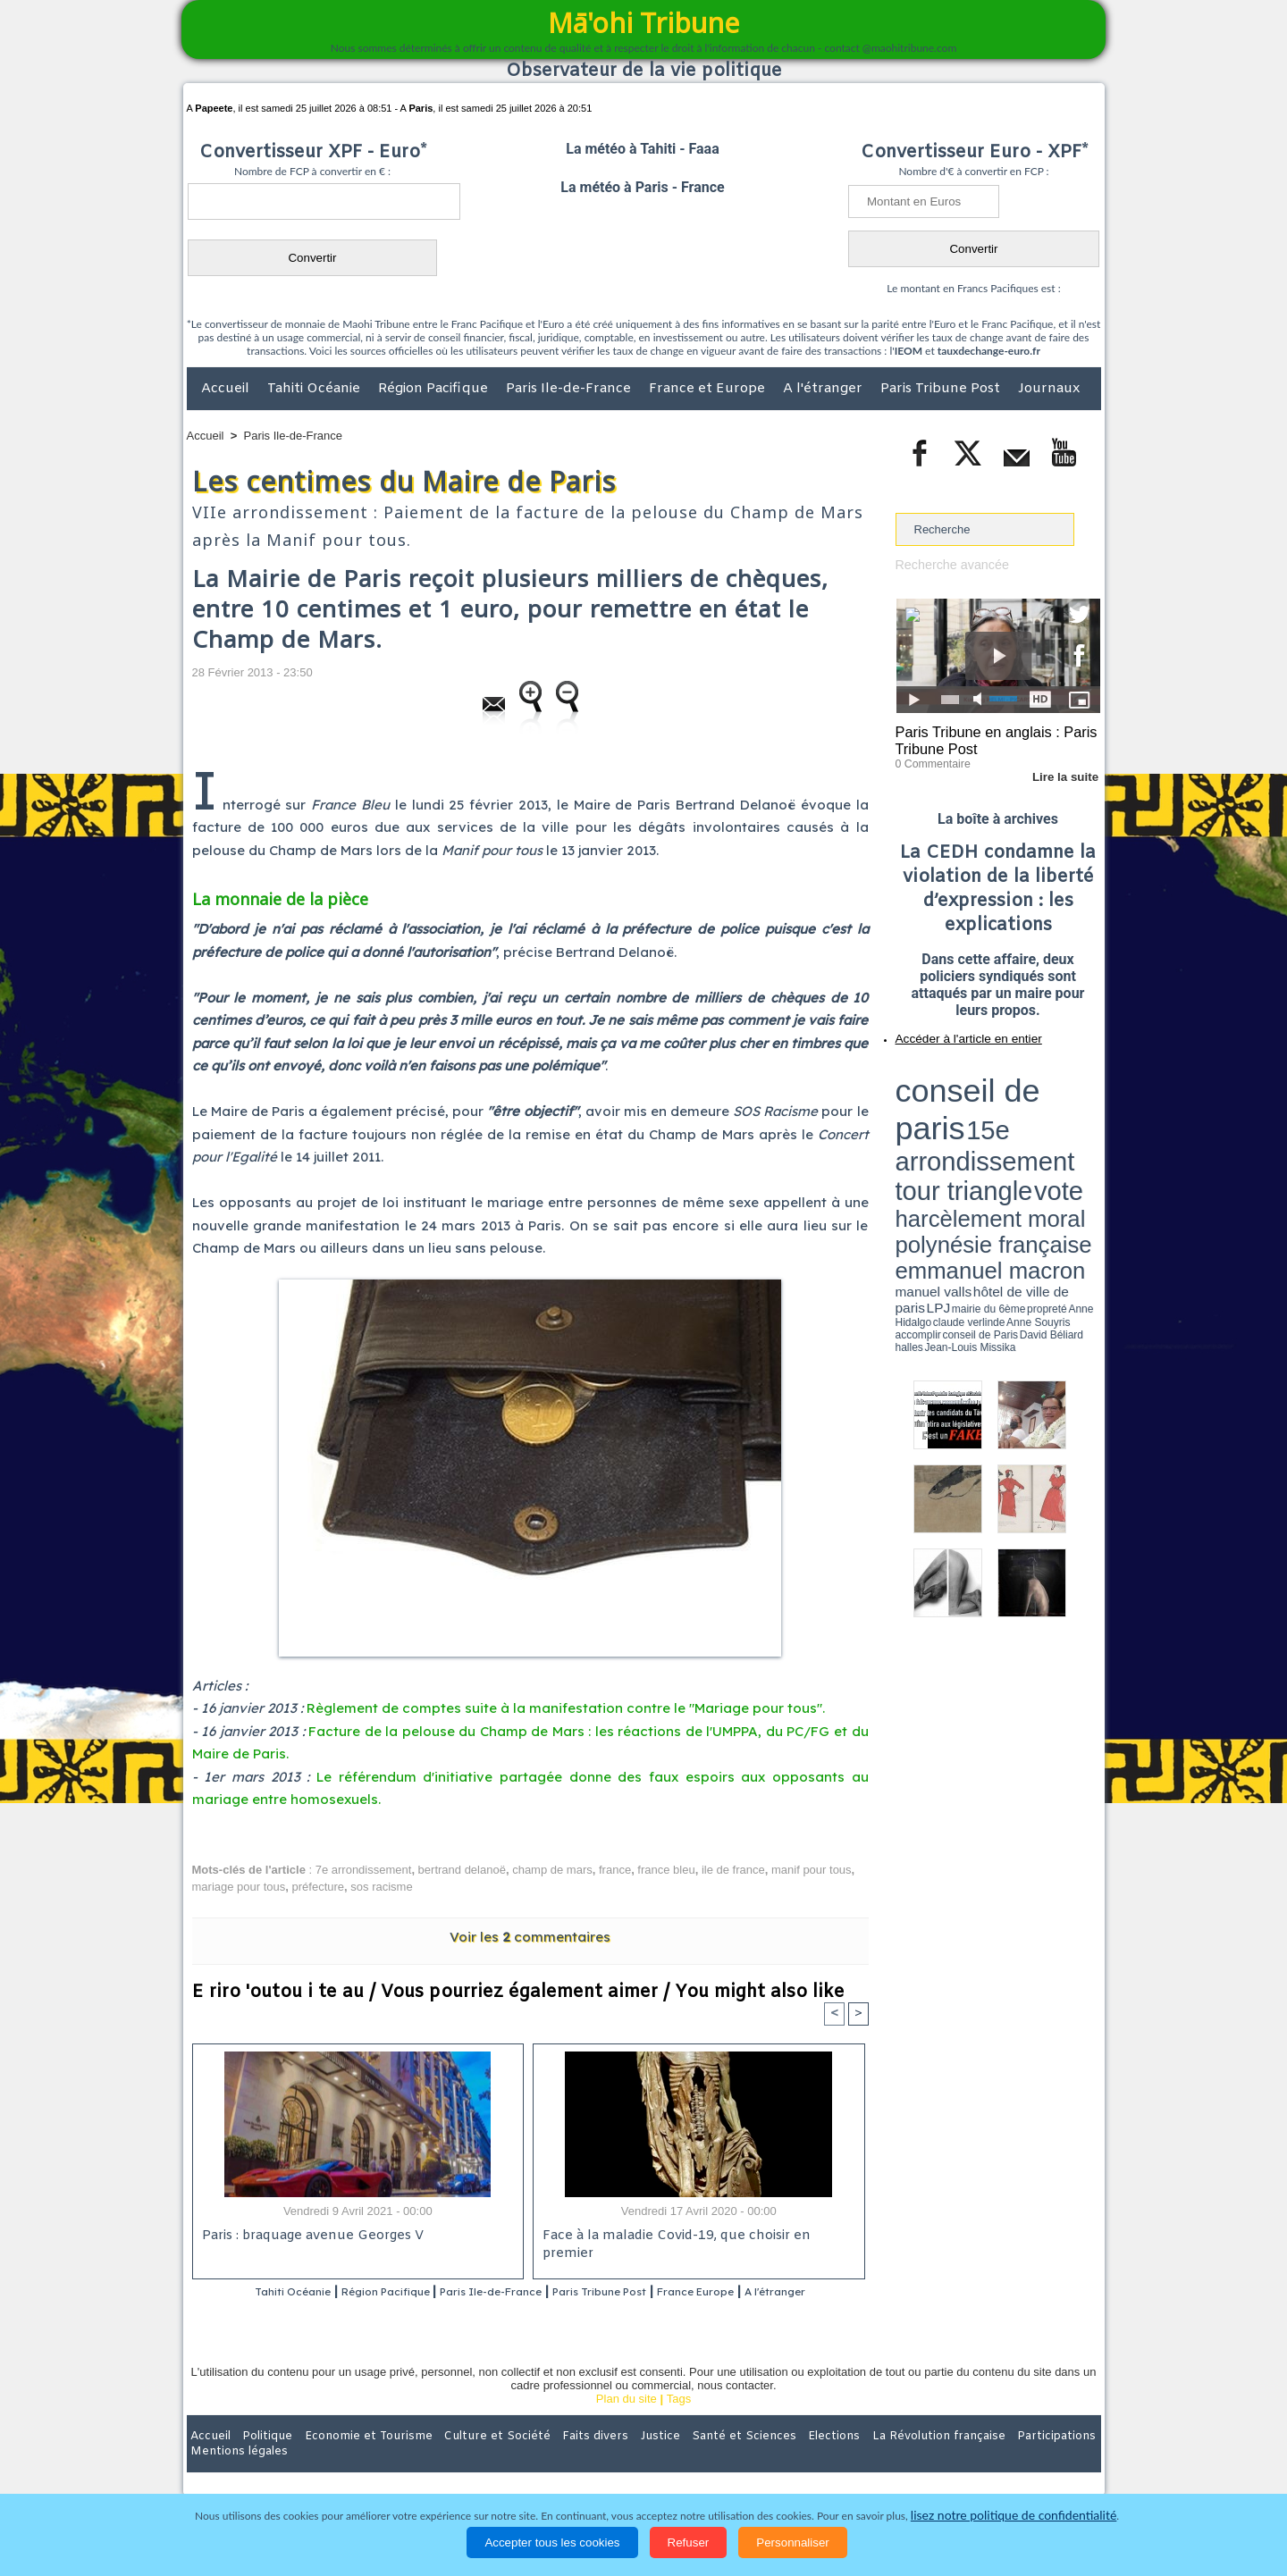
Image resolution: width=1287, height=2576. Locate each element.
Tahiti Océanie (315, 389)
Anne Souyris (1055, 1128)
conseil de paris (951, 1073)
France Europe (770, 2292)
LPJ (901, 1128)
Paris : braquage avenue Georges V (309, 2236)
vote (1068, 1090)
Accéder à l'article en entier (955, 1032)
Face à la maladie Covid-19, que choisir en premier (696, 2236)
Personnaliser (792, 2542)
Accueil (227, 389)
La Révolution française (856, 2460)
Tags (679, 2422)
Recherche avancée (947, 564)
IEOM (908, 350)
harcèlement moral (943, 1104)
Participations (963, 2460)
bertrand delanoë (462, 1869)
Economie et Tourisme (350, 2460)
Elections (762, 2460)
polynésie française (1041, 1104)
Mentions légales (1051, 2460)
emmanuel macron (943, 1117)
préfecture (318, 1886)
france (615, 1869)
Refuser (689, 2542)
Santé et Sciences (682, 2460)
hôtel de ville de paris (1063, 1119)
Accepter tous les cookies (551, 2542)
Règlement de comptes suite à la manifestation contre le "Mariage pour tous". (566, 1707)
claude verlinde (1020, 1128)
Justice (609, 2460)
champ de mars (552, 1869)
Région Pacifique (435, 389)
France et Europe (709, 389)
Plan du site (626, 2422)
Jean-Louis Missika (1006, 1134)
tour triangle (1021, 1090)
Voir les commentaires (530, 1936)
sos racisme (381, 1886)
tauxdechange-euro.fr (989, 350)
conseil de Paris (914, 1134)
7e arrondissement (363, 1869)
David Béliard (951, 1134)
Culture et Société (466, 2460)
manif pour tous (811, 1869)
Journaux (1049, 389)
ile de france (733, 1869)
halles (975, 1134)
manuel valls (1011, 1119)
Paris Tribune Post (942, 389)
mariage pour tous (239, 1886)
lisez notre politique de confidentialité (1013, 2515)
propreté (956, 1128)
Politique (259, 2460)
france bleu (665, 1869)
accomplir (1084, 1128)
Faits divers (553, 2460)
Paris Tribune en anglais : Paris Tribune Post (988, 738)
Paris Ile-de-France (570, 389)
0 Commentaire (929, 758)
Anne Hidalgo (984, 1128)
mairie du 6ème (926, 1128)
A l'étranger (824, 389)
